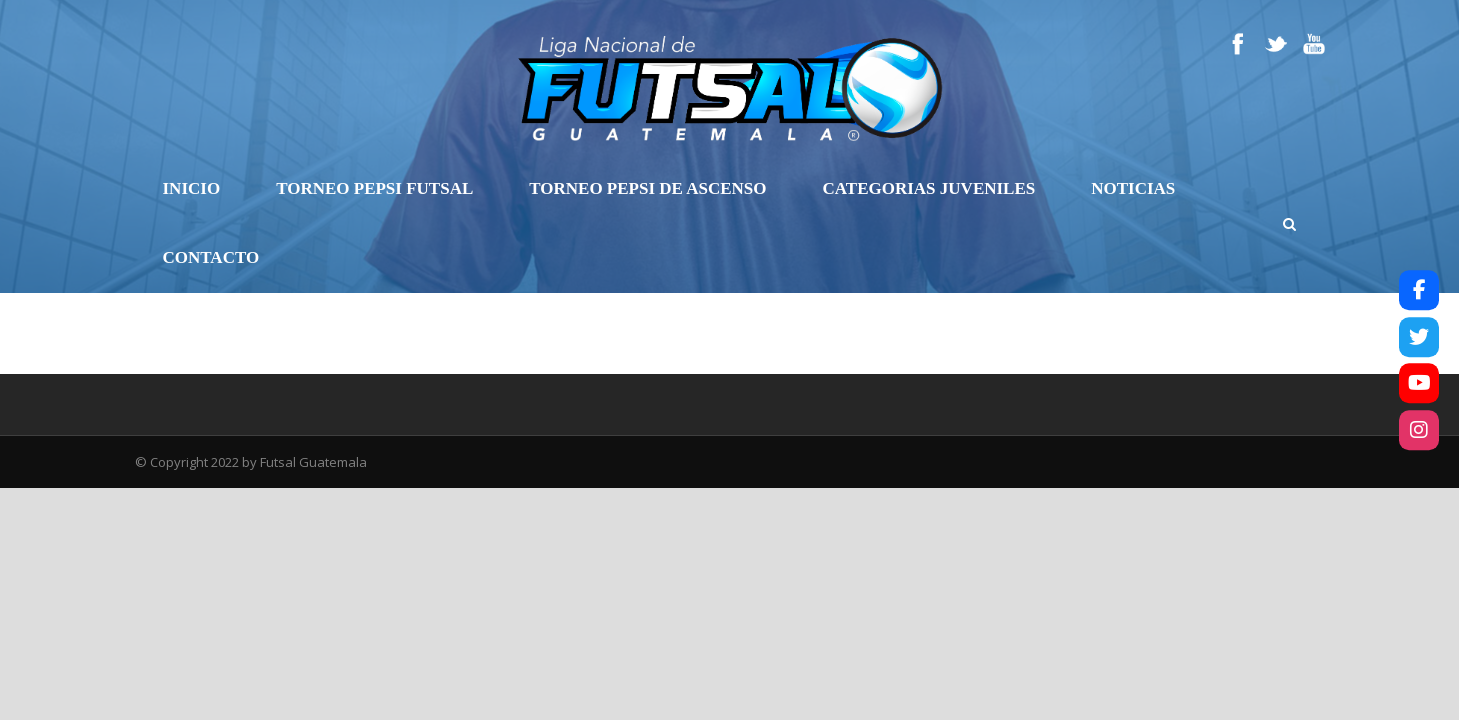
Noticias (1133, 188)
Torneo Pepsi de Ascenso (647, 188)
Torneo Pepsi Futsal (374, 188)
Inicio (192, 188)
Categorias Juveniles (929, 188)
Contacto (211, 257)
